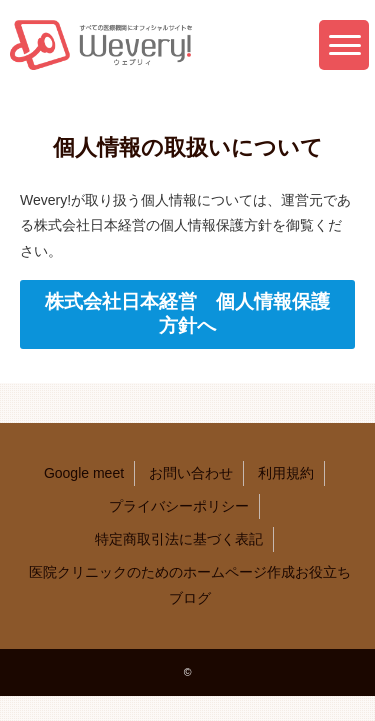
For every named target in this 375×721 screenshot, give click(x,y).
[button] (344, 45)
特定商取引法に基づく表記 (179, 539)
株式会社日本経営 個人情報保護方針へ (187, 314)
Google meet (84, 473)
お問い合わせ (191, 473)
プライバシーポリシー (179, 506)
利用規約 (286, 473)
